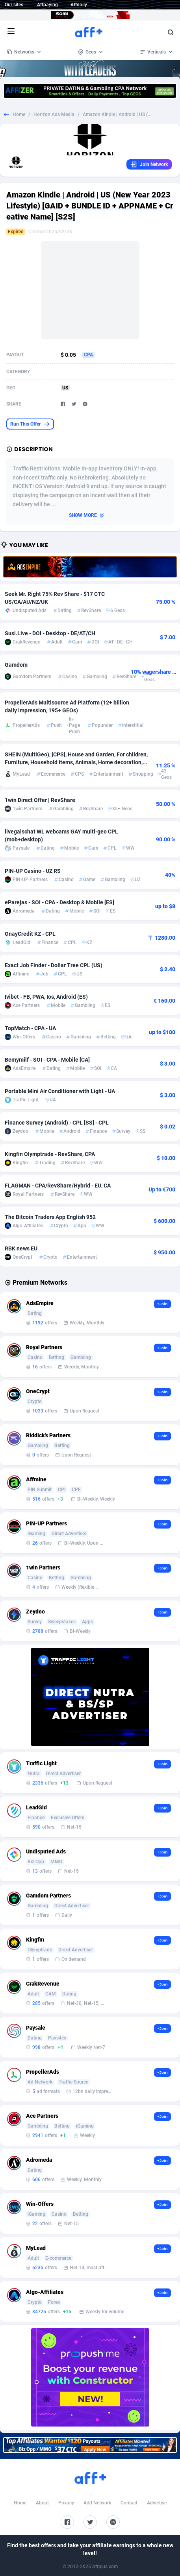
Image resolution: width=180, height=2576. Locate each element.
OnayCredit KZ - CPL (30, 934)
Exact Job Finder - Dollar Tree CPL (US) (53, 965)
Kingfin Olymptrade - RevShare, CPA (50, 1154)
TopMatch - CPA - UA (30, 1028)
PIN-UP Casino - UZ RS (33, 871)
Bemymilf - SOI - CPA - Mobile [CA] (47, 1060)
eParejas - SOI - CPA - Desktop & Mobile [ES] (59, 902)
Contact (129, 2503)
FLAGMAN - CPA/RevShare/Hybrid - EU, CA (58, 1185)
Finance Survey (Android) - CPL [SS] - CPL (57, 1122)
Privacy (66, 2503)
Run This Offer (30, 424)
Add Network (97, 2503)
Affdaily (79, 4)
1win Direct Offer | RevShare (40, 800)
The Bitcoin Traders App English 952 (50, 1217)
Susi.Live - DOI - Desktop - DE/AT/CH (50, 633)
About (42, 2503)
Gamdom (16, 665)
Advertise (157, 2503)
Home (19, 114)
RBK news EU (21, 1248)
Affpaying (47, 4)
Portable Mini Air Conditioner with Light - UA (60, 1091)
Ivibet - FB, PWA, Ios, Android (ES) (46, 997)
